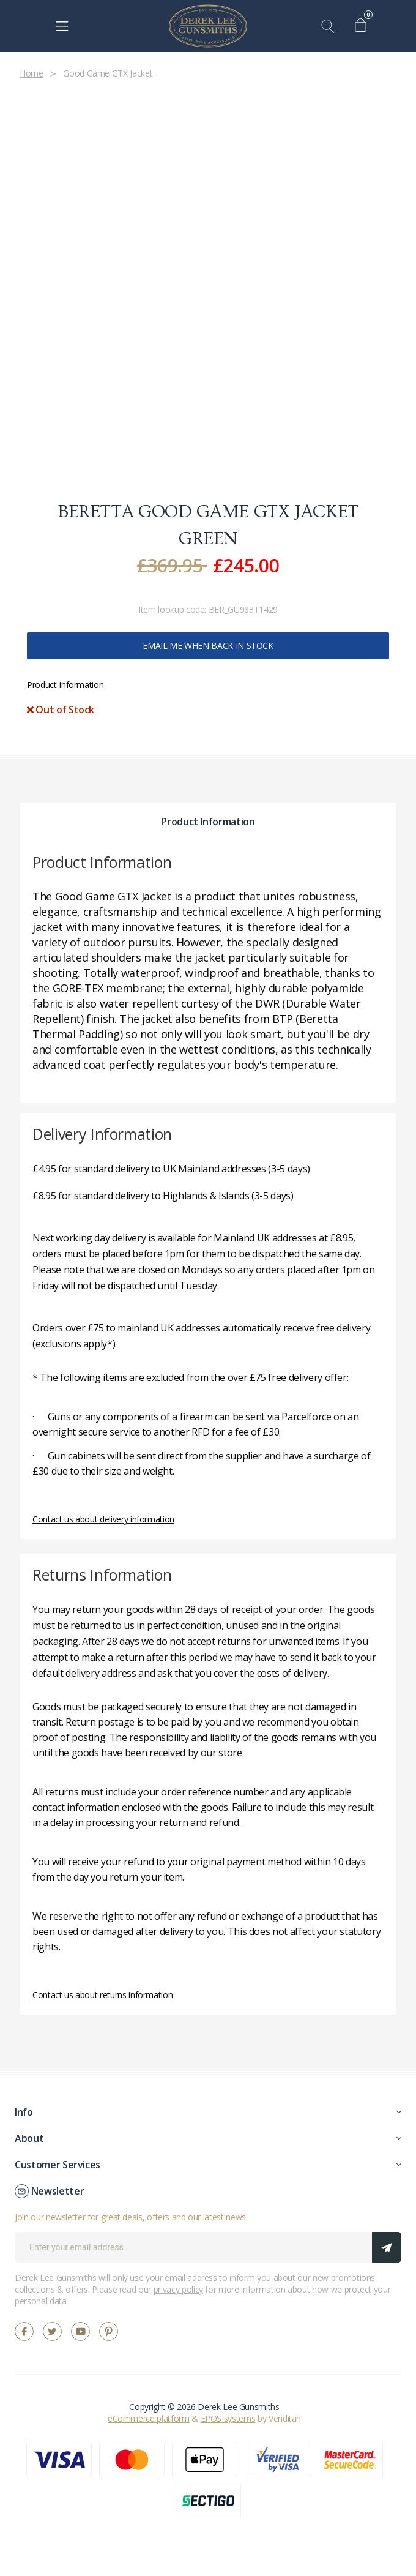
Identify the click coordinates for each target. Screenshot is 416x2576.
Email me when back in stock (208, 645)
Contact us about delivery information (103, 1519)
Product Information (65, 685)
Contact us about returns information (102, 1995)
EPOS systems (228, 2418)
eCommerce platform (149, 2418)
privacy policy (178, 2289)
